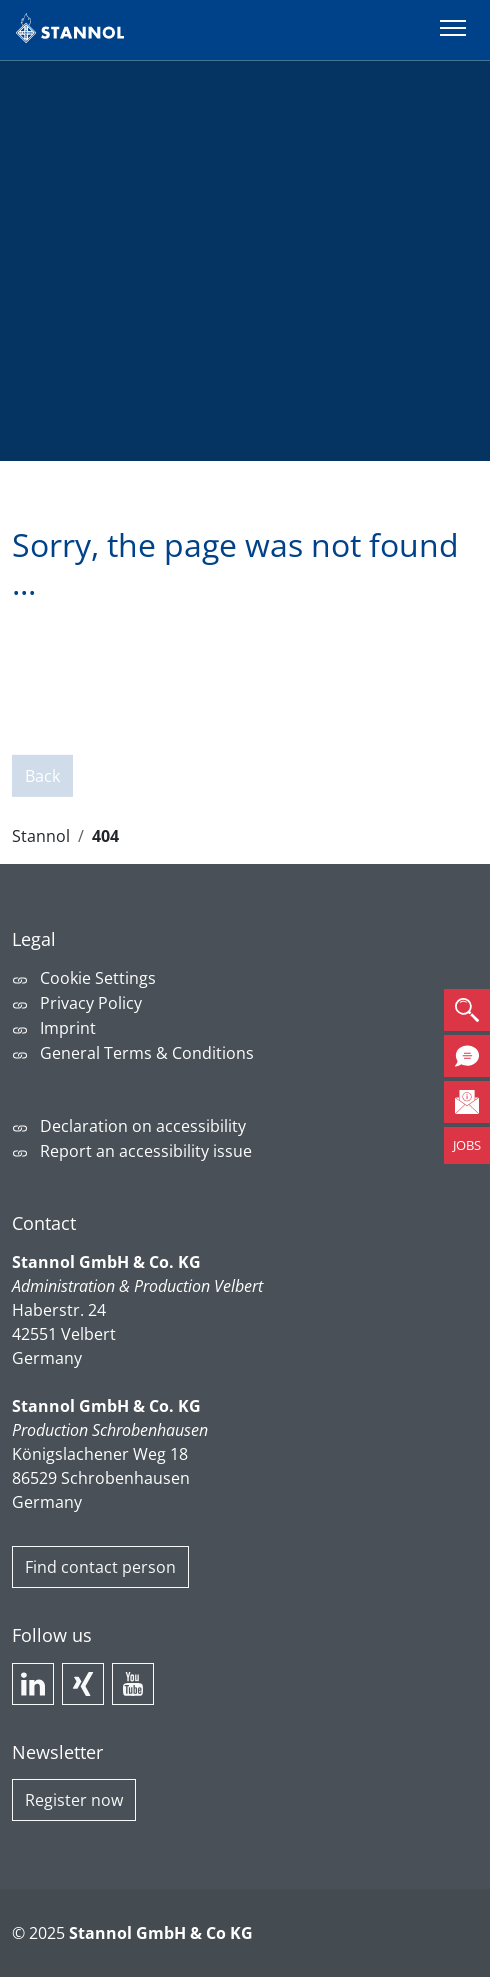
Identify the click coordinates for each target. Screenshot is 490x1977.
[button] (467, 1010)
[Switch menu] (453, 30)
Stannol (41, 836)
